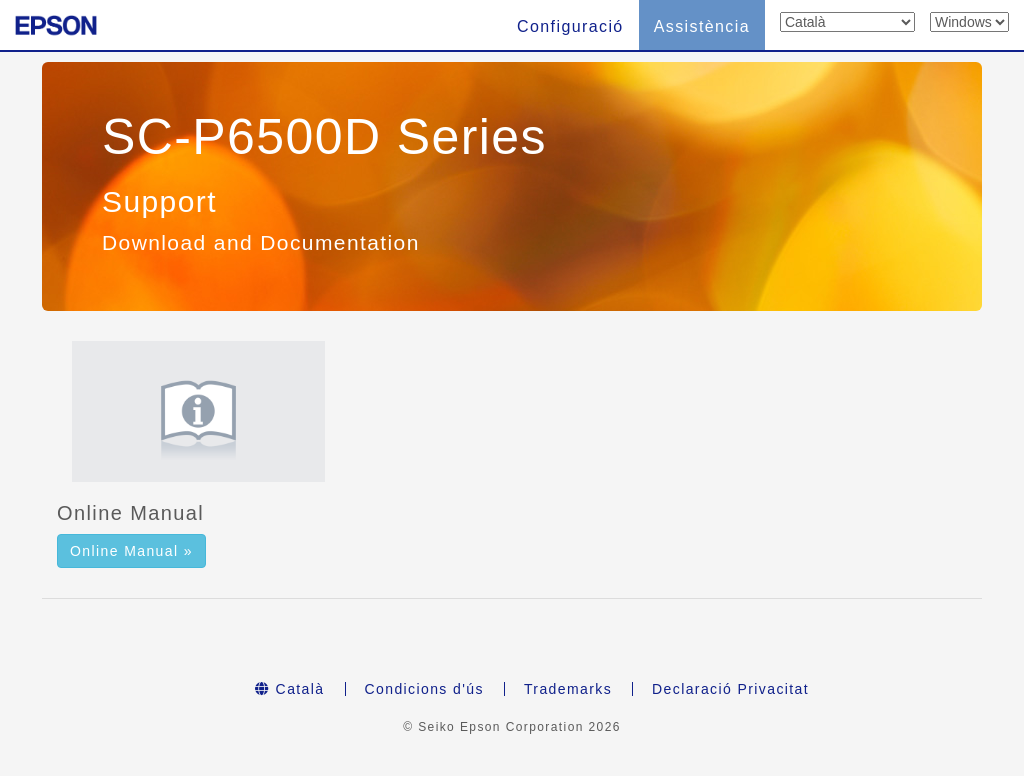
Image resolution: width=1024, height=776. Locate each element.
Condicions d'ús (424, 689)
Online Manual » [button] (131, 551)
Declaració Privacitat (730, 689)
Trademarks (568, 689)
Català (290, 689)
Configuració (570, 26)
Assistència (702, 26)
